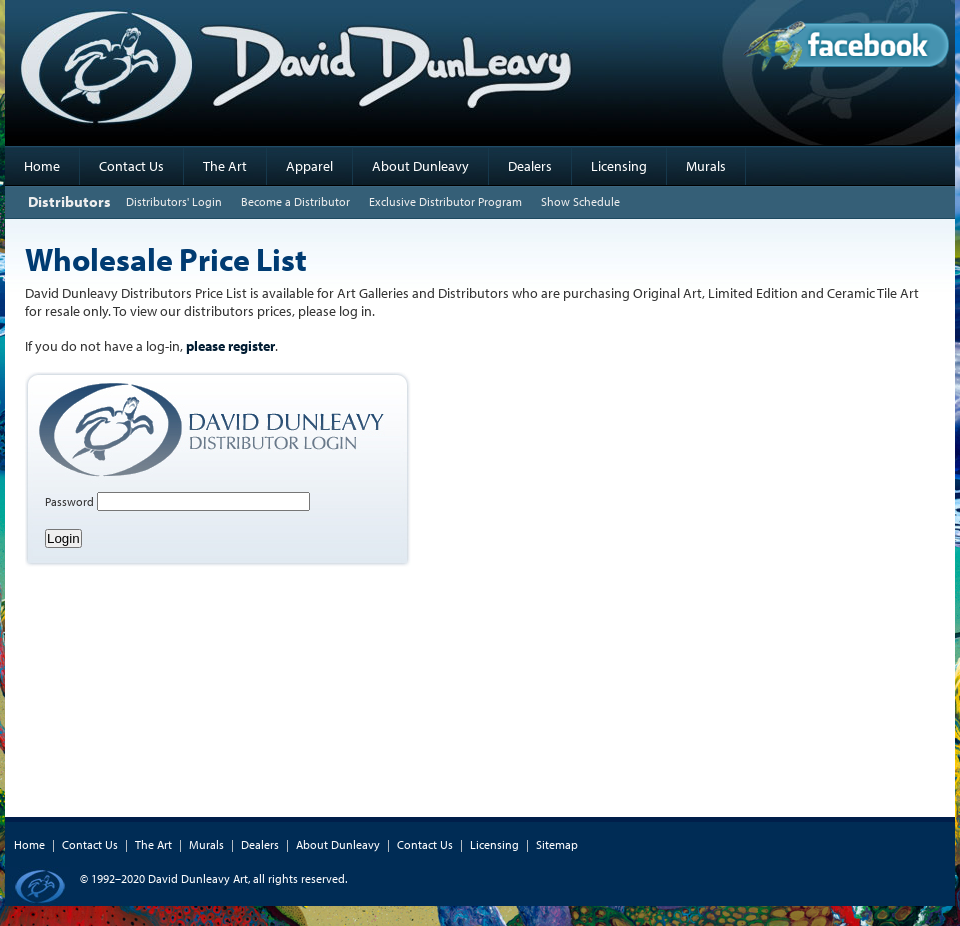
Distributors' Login (174, 201)
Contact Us (131, 166)
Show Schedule (580, 201)
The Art (225, 166)
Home (42, 166)
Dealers (530, 166)
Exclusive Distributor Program (445, 201)
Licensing (619, 166)
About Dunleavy (420, 166)
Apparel (309, 166)
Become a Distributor (295, 201)
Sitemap (557, 844)
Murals (706, 166)
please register (230, 346)
